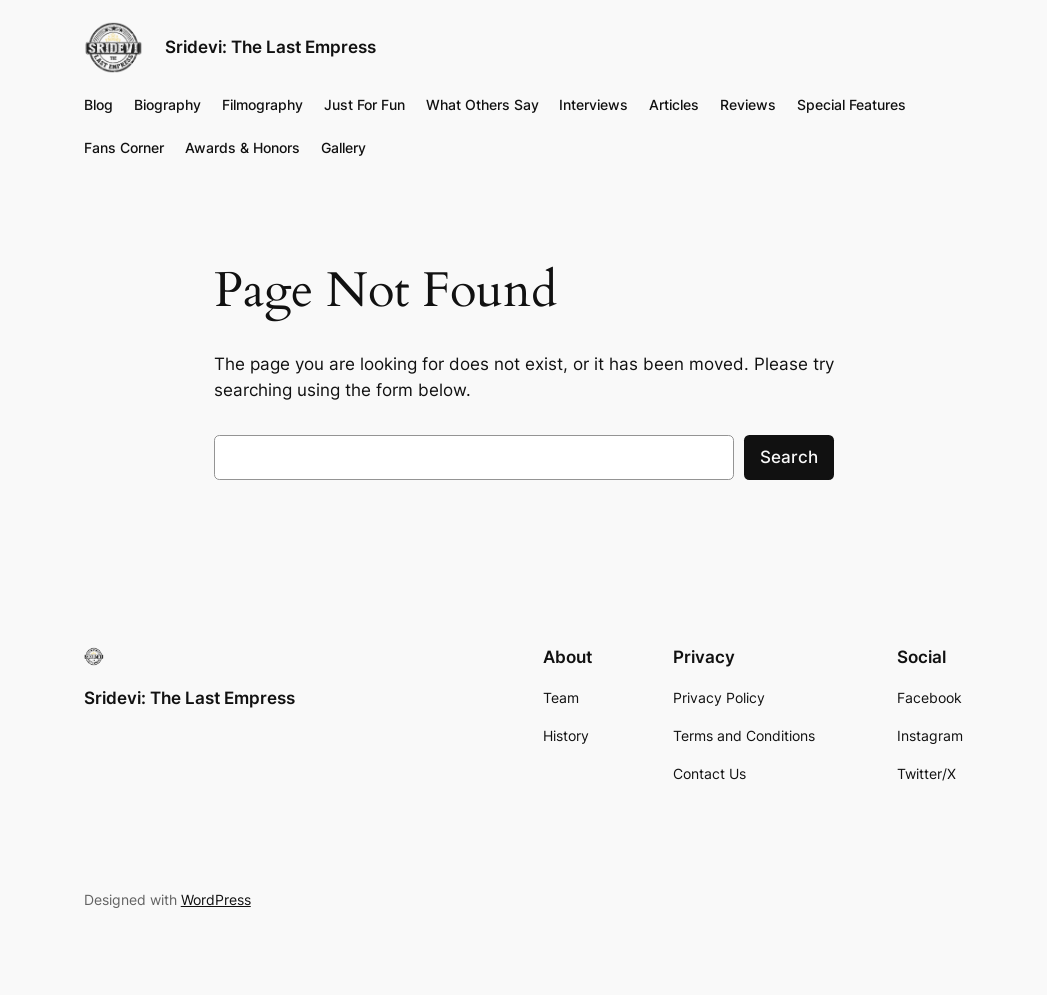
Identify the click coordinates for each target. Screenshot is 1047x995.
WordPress (216, 899)
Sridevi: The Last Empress (270, 47)
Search (789, 457)
